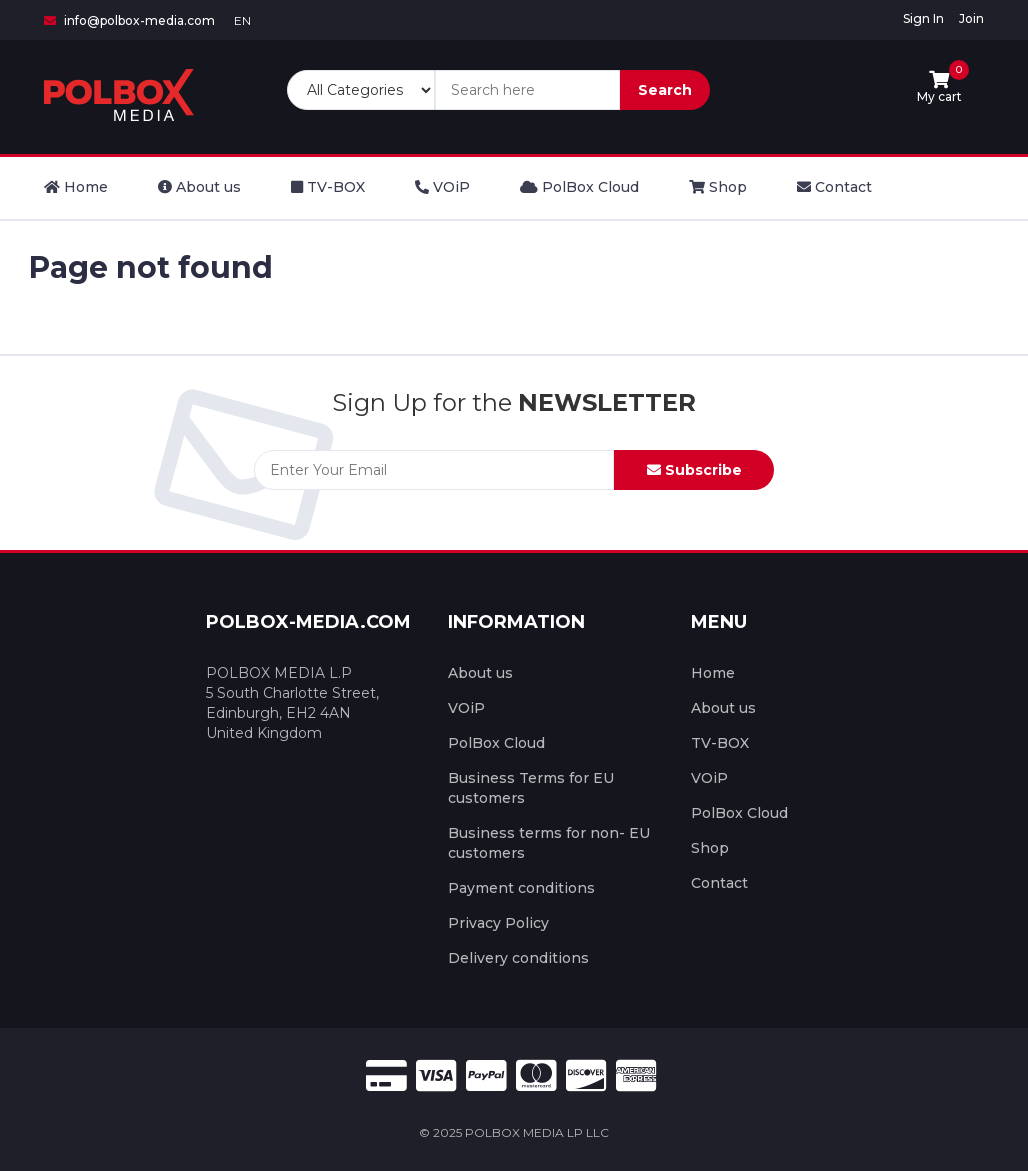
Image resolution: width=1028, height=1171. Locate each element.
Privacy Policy (498, 923)
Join (971, 18)
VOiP (466, 708)
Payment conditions (521, 888)
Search (665, 90)
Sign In (923, 18)
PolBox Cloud (496, 743)
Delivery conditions (518, 958)
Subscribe (694, 470)
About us (480, 673)
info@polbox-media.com (129, 20)
